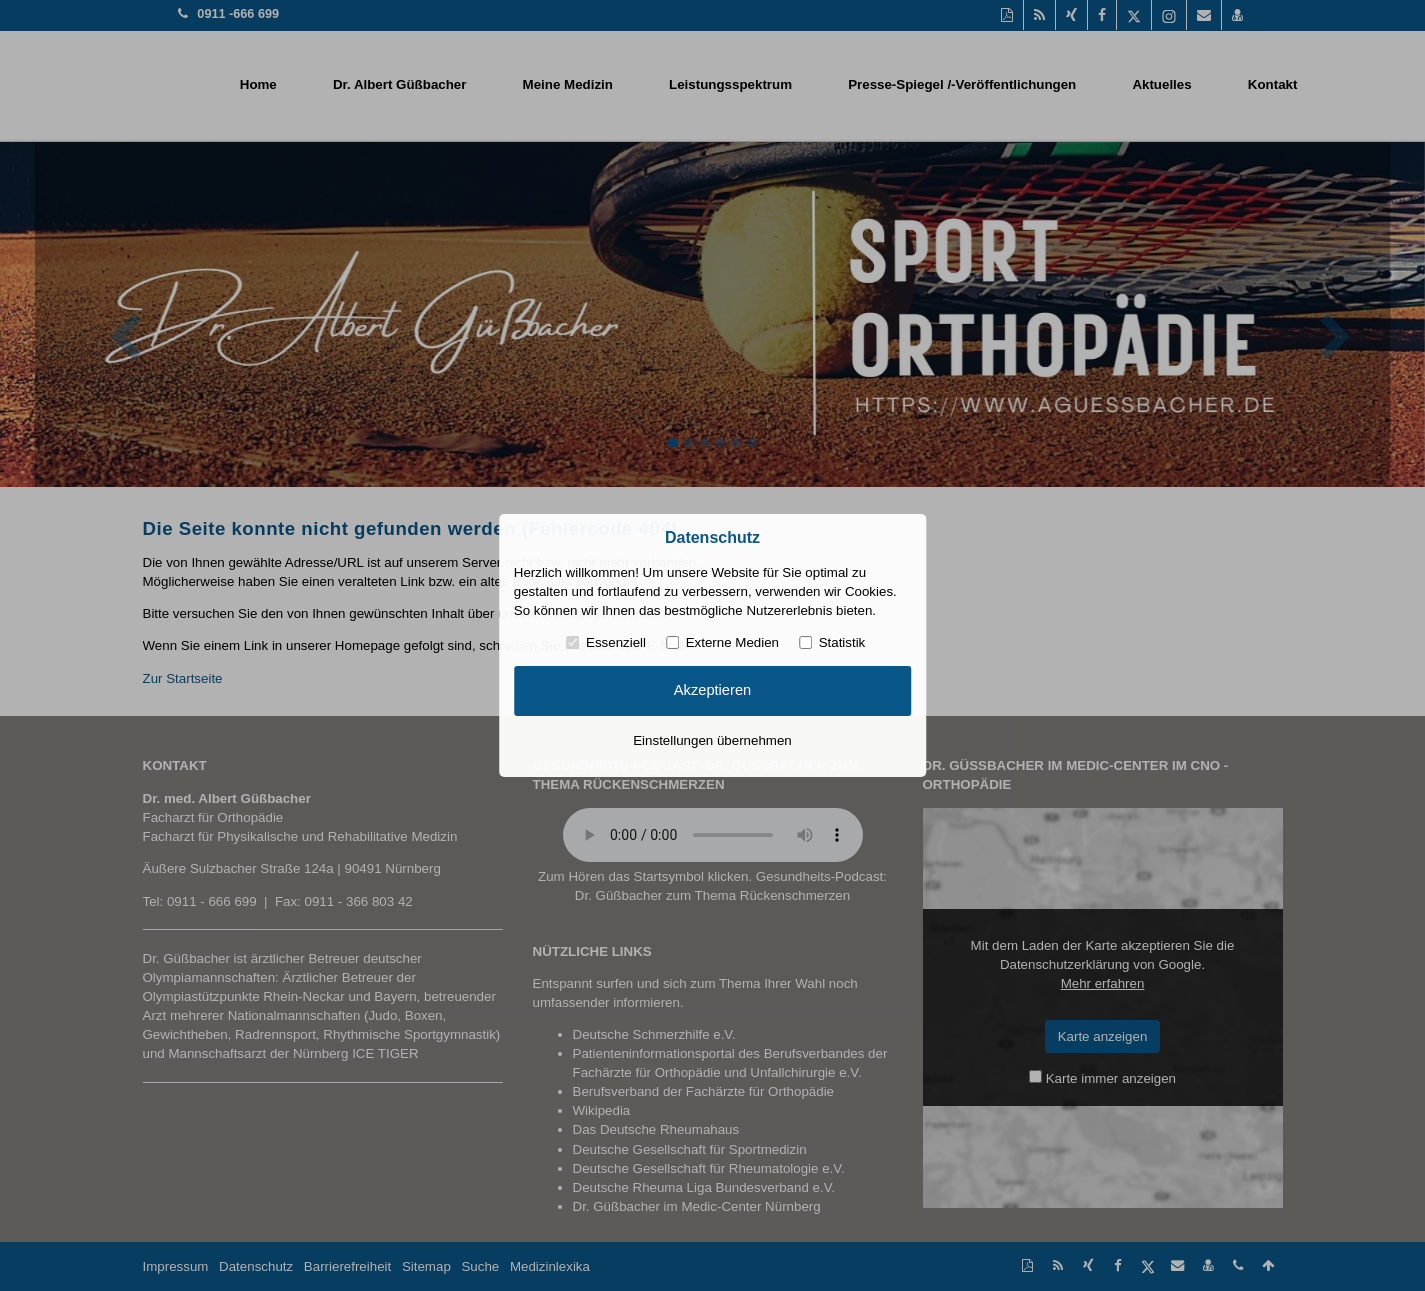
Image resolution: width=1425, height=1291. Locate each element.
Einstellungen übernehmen (712, 740)
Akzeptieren (712, 690)
